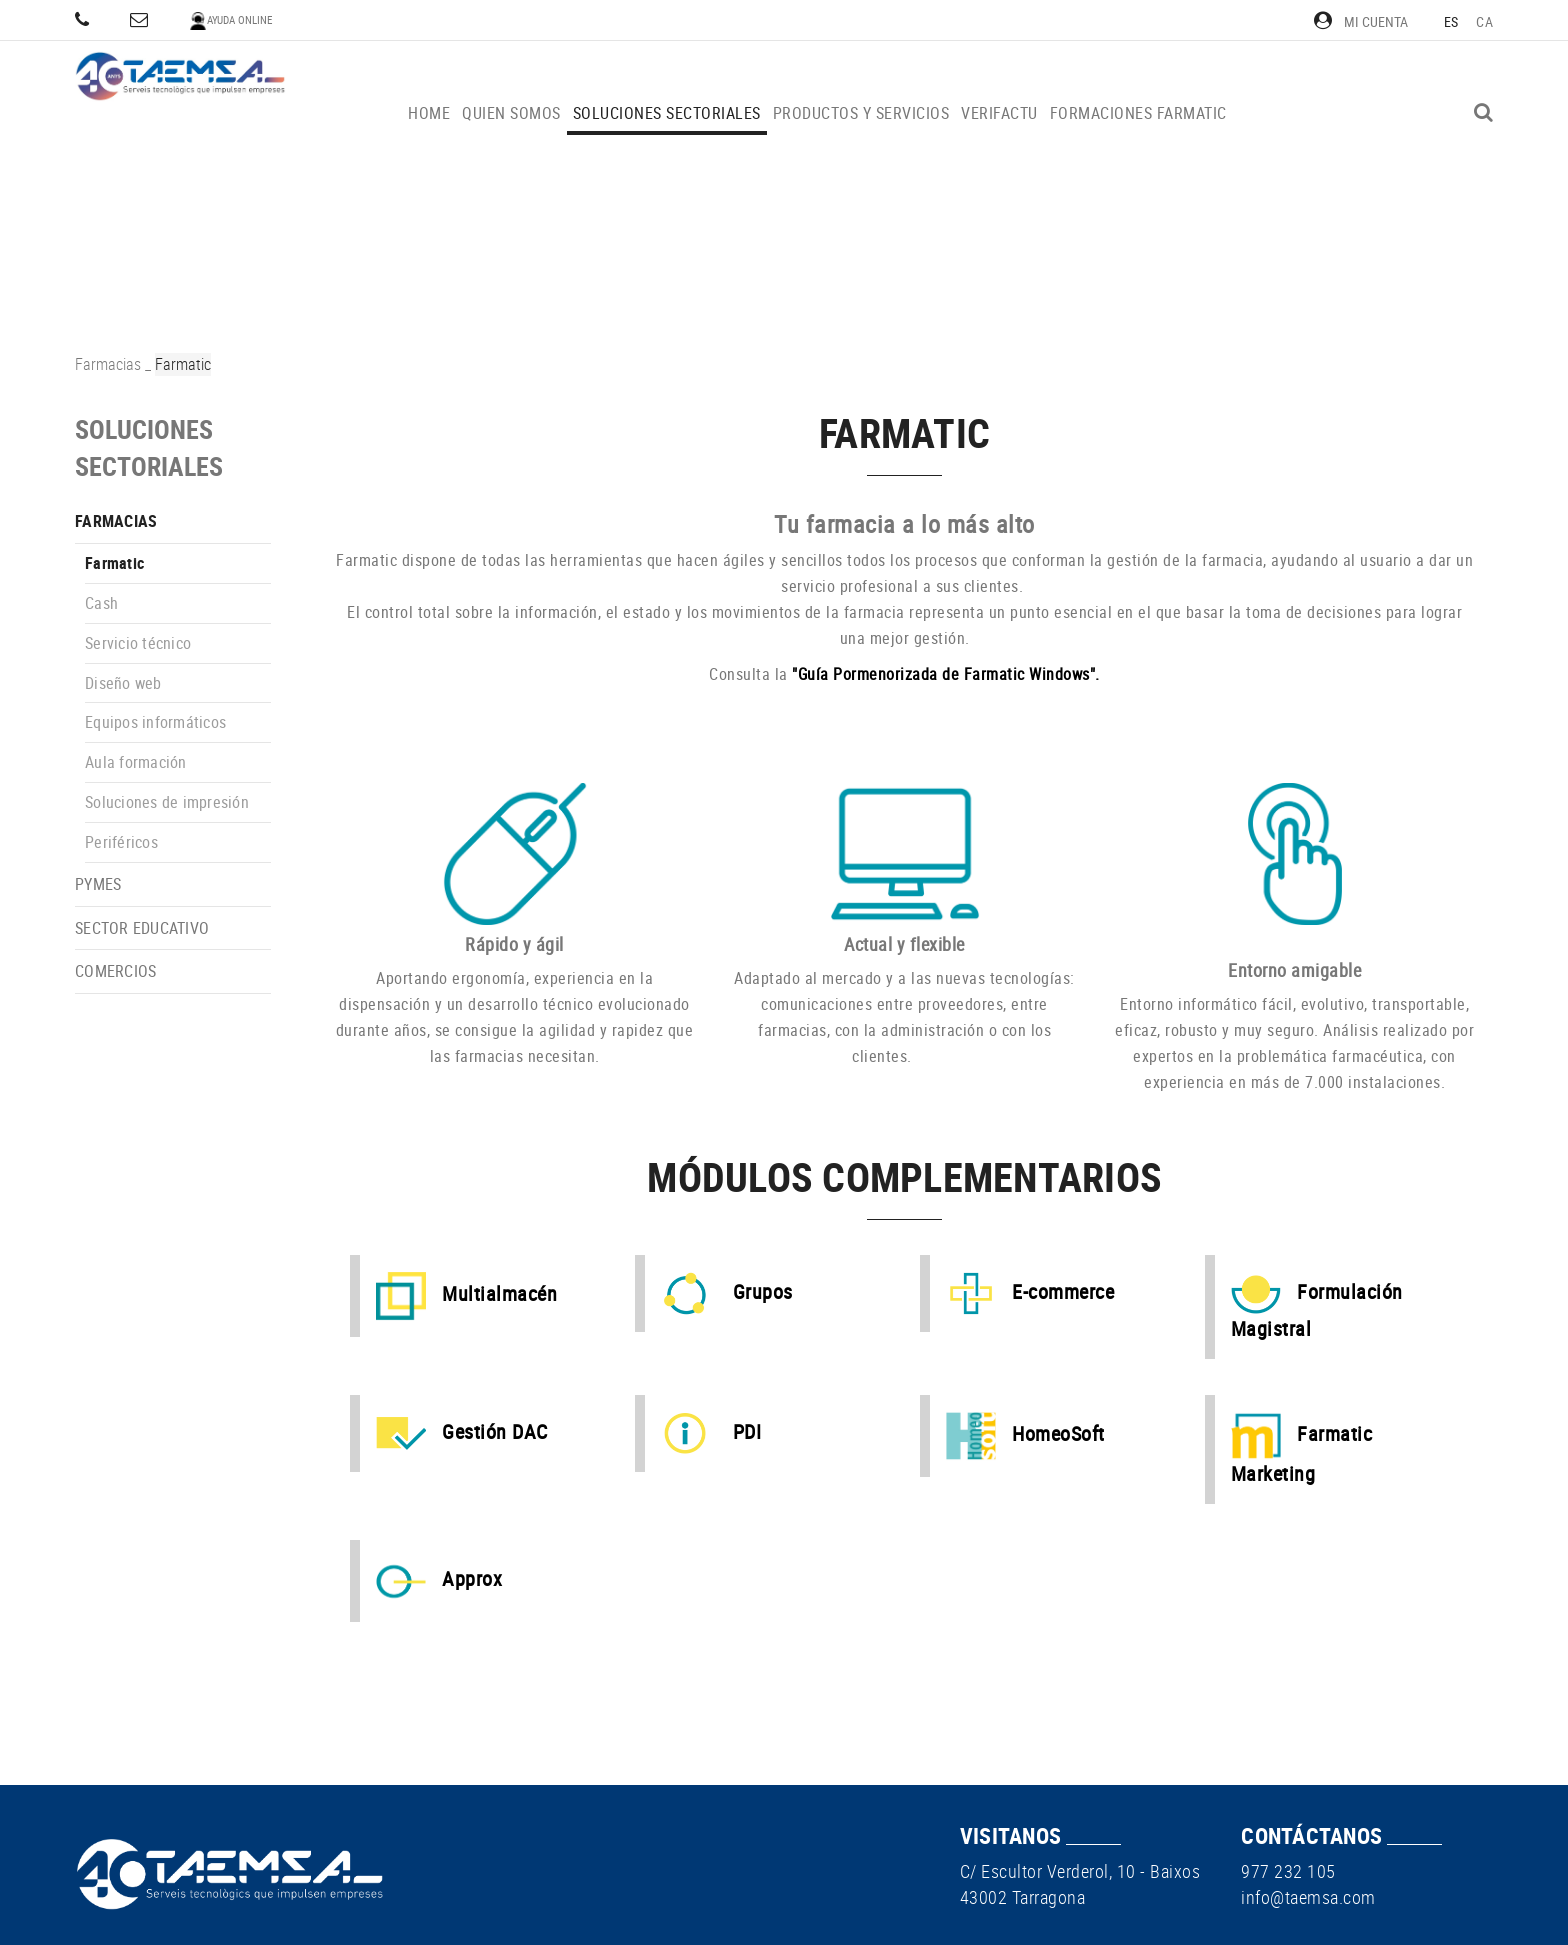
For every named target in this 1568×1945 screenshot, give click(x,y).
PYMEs (98, 884)
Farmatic (114, 563)
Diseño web (123, 683)
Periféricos (121, 842)
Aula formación (136, 762)
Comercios (115, 971)
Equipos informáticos (155, 722)
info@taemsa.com (1308, 1897)
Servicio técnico (138, 643)
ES (1451, 21)
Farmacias (108, 364)
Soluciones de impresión (167, 802)
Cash (101, 603)
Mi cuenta (1361, 21)
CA (1484, 21)
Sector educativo (142, 928)
